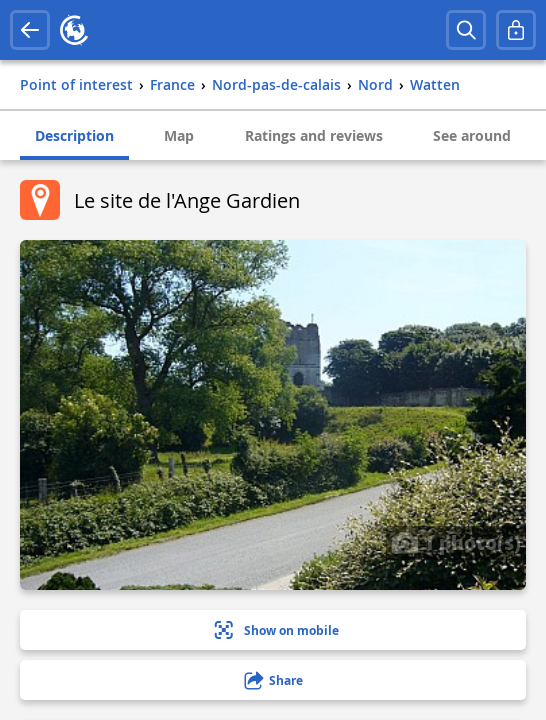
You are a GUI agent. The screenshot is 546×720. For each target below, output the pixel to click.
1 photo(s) (456, 542)
